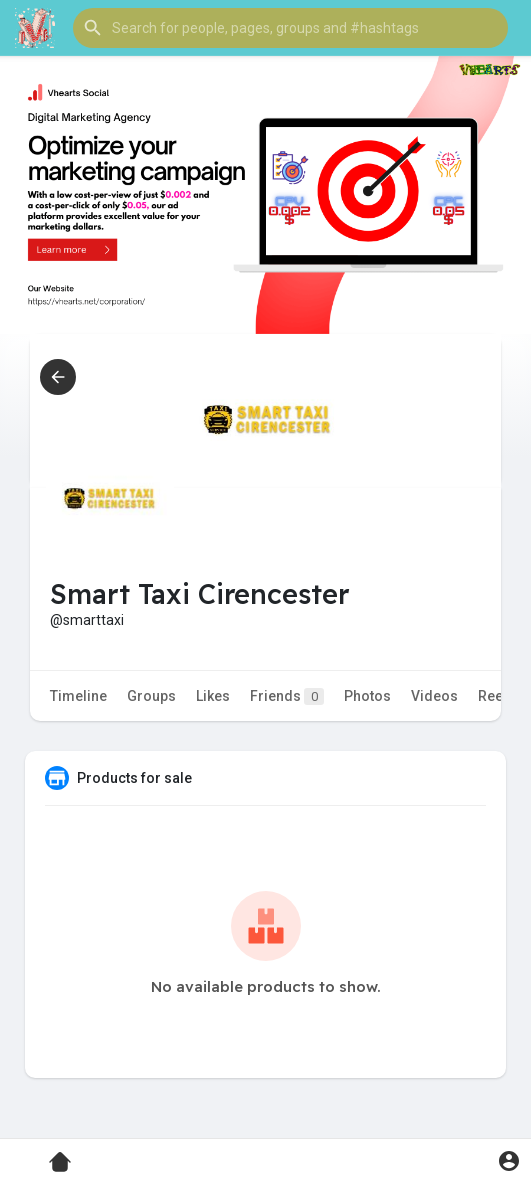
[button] (290, 28)
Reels (496, 696)
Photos (367, 696)
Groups (151, 696)
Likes (213, 696)
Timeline (78, 696)
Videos (434, 696)
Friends (287, 696)
